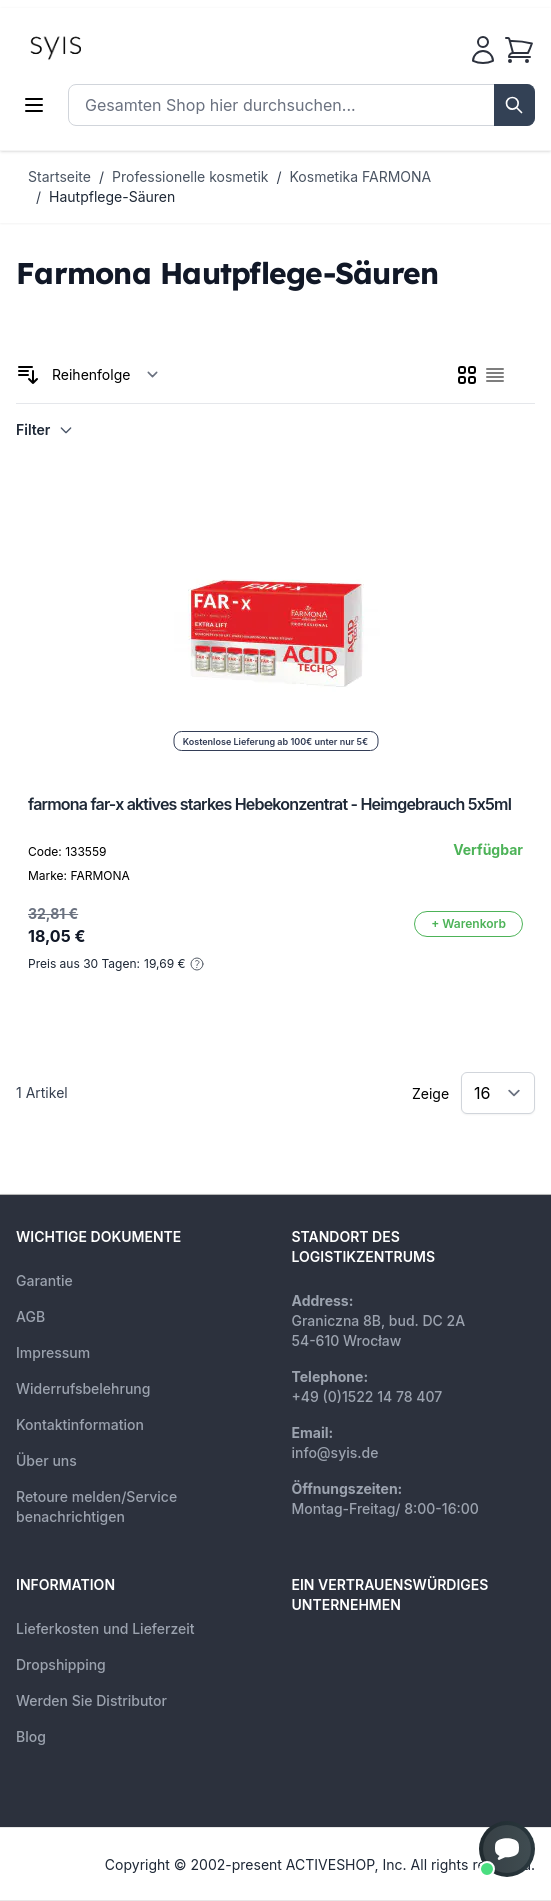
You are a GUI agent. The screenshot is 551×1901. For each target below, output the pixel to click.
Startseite (59, 176)
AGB (30, 1316)
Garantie (44, 1280)
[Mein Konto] (483, 50)
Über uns (46, 1460)
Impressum (53, 1352)
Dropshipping (61, 1664)
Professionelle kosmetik (190, 176)
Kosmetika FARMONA (361, 176)
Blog (31, 1736)
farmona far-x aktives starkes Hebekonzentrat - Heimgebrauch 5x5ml (269, 804)
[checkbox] (467, 375)
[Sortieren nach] (105, 375)
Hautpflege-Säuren (112, 196)
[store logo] (101, 46)
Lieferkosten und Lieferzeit (105, 1628)
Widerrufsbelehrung (83, 1388)
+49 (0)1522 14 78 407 (367, 1396)
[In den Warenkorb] (468, 924)
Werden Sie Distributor (91, 1700)
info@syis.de (335, 1452)
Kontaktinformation (80, 1424)
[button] (507, 1849)
